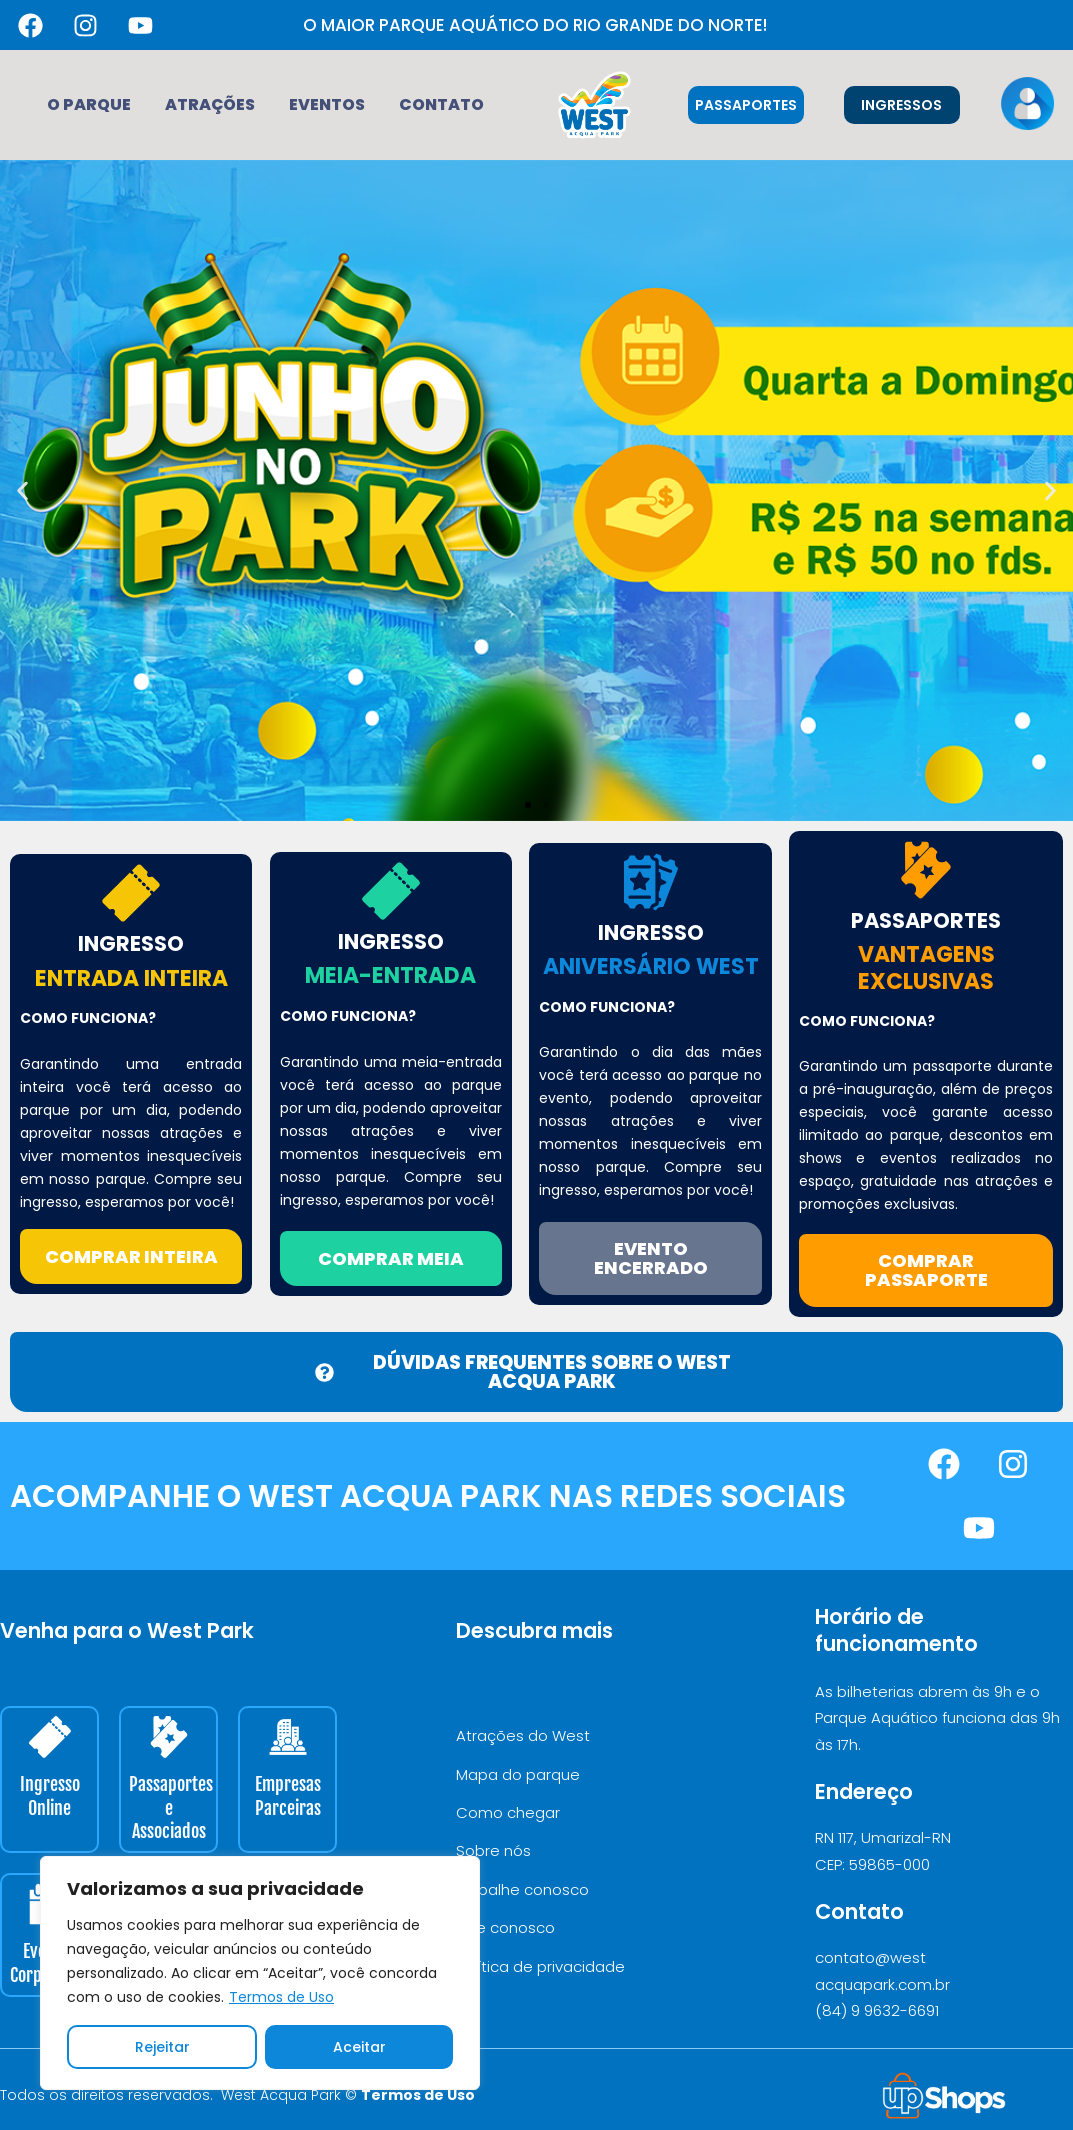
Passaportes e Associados (171, 1807)
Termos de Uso (281, 1997)
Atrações (210, 104)
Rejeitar (162, 2047)
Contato (441, 104)
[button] (22, 490)
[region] (260, 1973)
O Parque (89, 104)
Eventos (327, 104)
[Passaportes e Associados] (169, 1737)
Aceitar (359, 2047)
